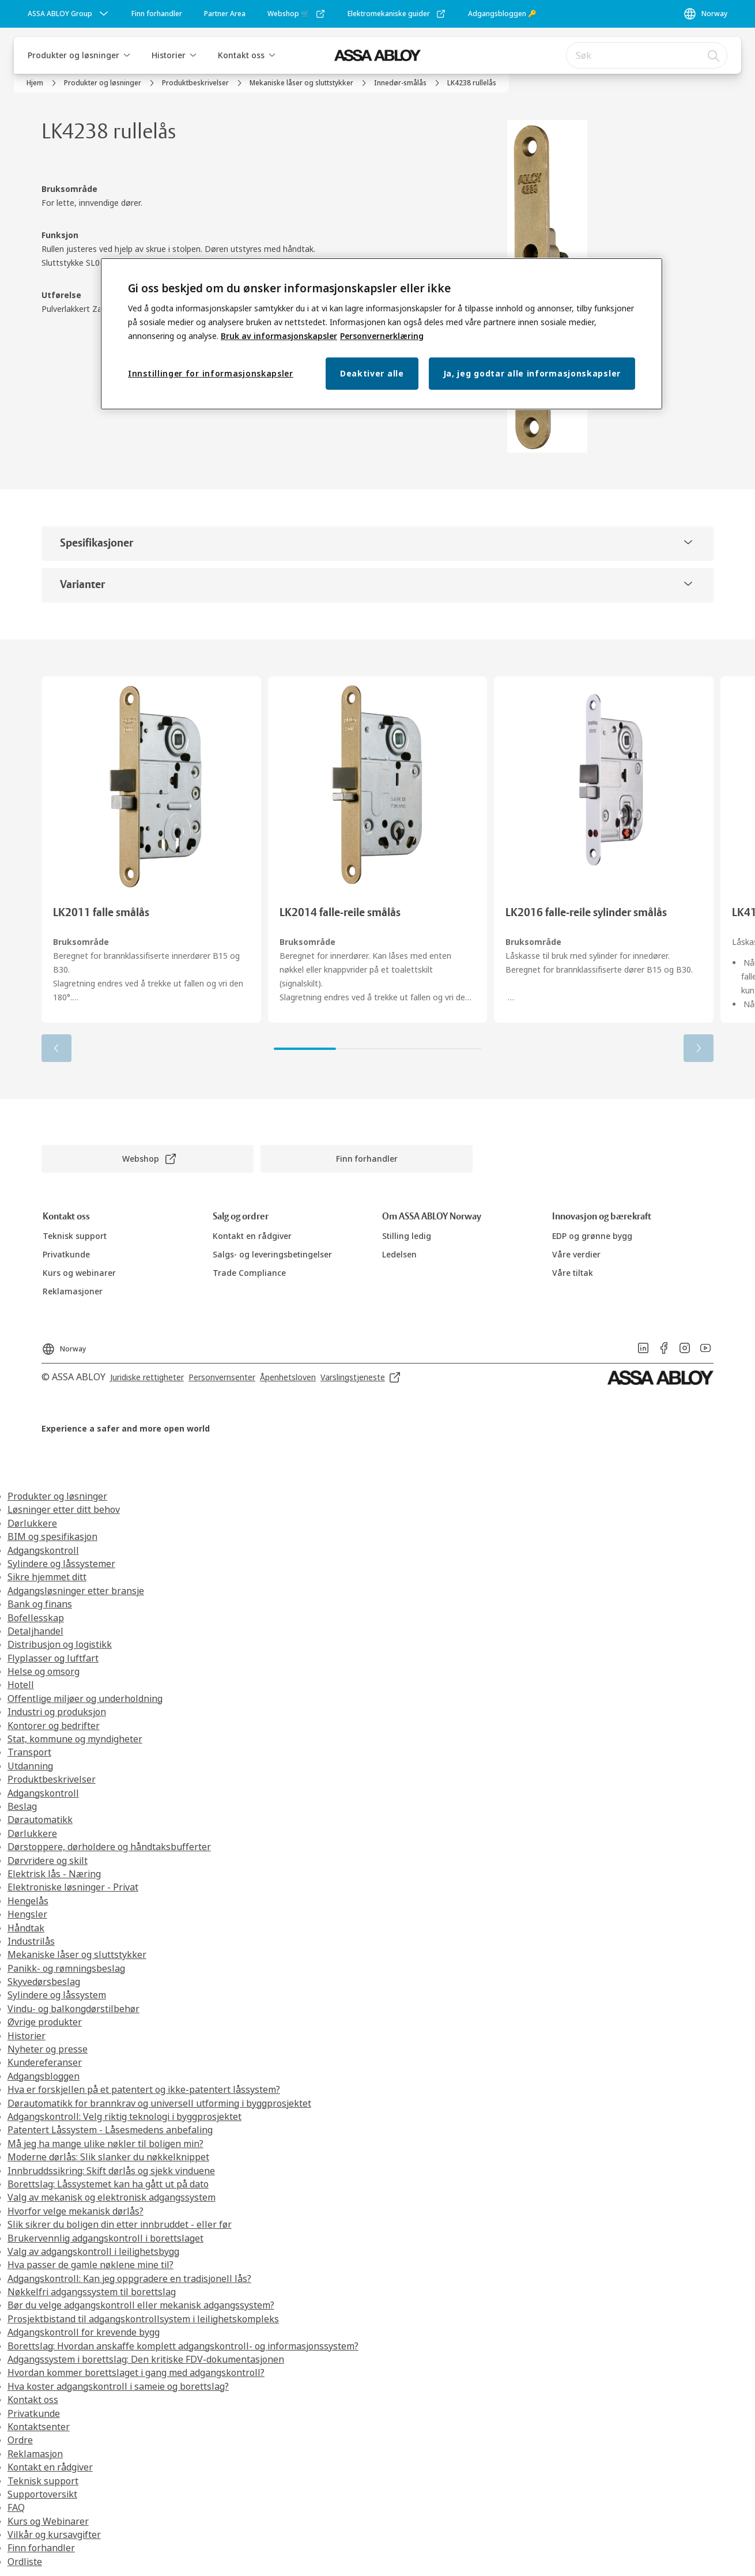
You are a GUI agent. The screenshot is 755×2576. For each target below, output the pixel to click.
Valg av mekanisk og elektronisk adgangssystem (111, 2197)
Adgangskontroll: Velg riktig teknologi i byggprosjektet (124, 2116)
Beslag (22, 1806)
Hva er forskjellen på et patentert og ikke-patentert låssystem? (143, 2089)
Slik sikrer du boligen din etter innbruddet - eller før (119, 2224)
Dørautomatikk (40, 1819)
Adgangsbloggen (43, 2076)
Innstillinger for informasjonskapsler (210, 373)
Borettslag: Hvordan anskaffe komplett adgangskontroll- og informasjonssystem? (182, 2346)
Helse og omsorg (43, 1671)
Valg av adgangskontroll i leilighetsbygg (93, 2251)
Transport (29, 1752)
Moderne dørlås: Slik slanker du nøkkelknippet (108, 2157)
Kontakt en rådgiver (50, 2467)
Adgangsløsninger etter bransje (75, 1590)
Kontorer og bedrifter (53, 1725)
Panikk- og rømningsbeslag (66, 1968)
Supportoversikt (42, 2494)
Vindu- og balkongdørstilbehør (73, 2008)
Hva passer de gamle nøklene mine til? (90, 2264)
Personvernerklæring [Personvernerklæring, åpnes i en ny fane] (382, 335)
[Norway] (705, 13)
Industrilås (31, 1941)
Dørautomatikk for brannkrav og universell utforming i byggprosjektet (159, 2103)
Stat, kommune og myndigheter (74, 1739)
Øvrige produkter (44, 2022)
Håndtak (25, 1928)
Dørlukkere (32, 1523)
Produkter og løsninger (73, 55)
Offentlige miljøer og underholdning (85, 1698)
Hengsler (27, 1914)
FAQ (16, 2507)
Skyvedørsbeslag (43, 1981)
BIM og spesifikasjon (52, 1536)
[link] (156, 13)
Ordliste (24, 2561)
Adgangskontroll (43, 1550)
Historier (169, 55)
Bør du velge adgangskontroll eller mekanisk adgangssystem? (140, 2305)
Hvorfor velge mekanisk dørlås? (75, 2211)
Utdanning (30, 1766)
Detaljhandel (35, 1631)
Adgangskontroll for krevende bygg (83, 2332)
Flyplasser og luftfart (53, 1658)
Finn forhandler (41, 2547)
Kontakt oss (241, 55)
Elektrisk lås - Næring (54, 1873)
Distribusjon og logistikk (59, 1644)
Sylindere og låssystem (56, 1995)
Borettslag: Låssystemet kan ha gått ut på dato (108, 2184)
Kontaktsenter (38, 2426)
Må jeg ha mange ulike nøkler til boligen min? (105, 2143)
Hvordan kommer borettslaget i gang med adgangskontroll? (136, 2372)
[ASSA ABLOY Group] (69, 14)
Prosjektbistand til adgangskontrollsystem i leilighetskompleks (143, 2319)
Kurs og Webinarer (48, 2521)
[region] (381, 334)
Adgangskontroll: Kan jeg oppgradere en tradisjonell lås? (129, 2278)
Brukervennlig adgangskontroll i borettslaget (105, 2238)
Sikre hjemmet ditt (46, 1577)
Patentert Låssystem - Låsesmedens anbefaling (110, 2129)
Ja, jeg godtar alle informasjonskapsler (532, 373)
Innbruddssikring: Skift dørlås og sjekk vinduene (111, 2170)
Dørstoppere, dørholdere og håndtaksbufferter (109, 1846)
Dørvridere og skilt (47, 1860)
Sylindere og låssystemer (61, 1563)
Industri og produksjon (56, 1711)
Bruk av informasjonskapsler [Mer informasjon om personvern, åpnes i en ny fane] (279, 335)
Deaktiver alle (372, 373)
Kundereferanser (44, 2062)
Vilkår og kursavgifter (54, 2534)
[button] (126, 55)
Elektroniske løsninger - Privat (72, 1887)
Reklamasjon (35, 2453)
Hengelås (27, 1901)
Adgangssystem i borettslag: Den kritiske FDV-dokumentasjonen (145, 2359)
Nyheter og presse (47, 2049)
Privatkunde (33, 2413)
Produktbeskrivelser (51, 1779)
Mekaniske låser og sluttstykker (76, 1954)
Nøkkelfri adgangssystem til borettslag (91, 2291)
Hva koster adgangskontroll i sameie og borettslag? (118, 2386)
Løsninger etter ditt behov (63, 1509)
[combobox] (646, 55)
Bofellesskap (35, 1617)
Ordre (20, 2440)
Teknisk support (42, 2481)
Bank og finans (39, 1604)
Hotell (20, 1684)
